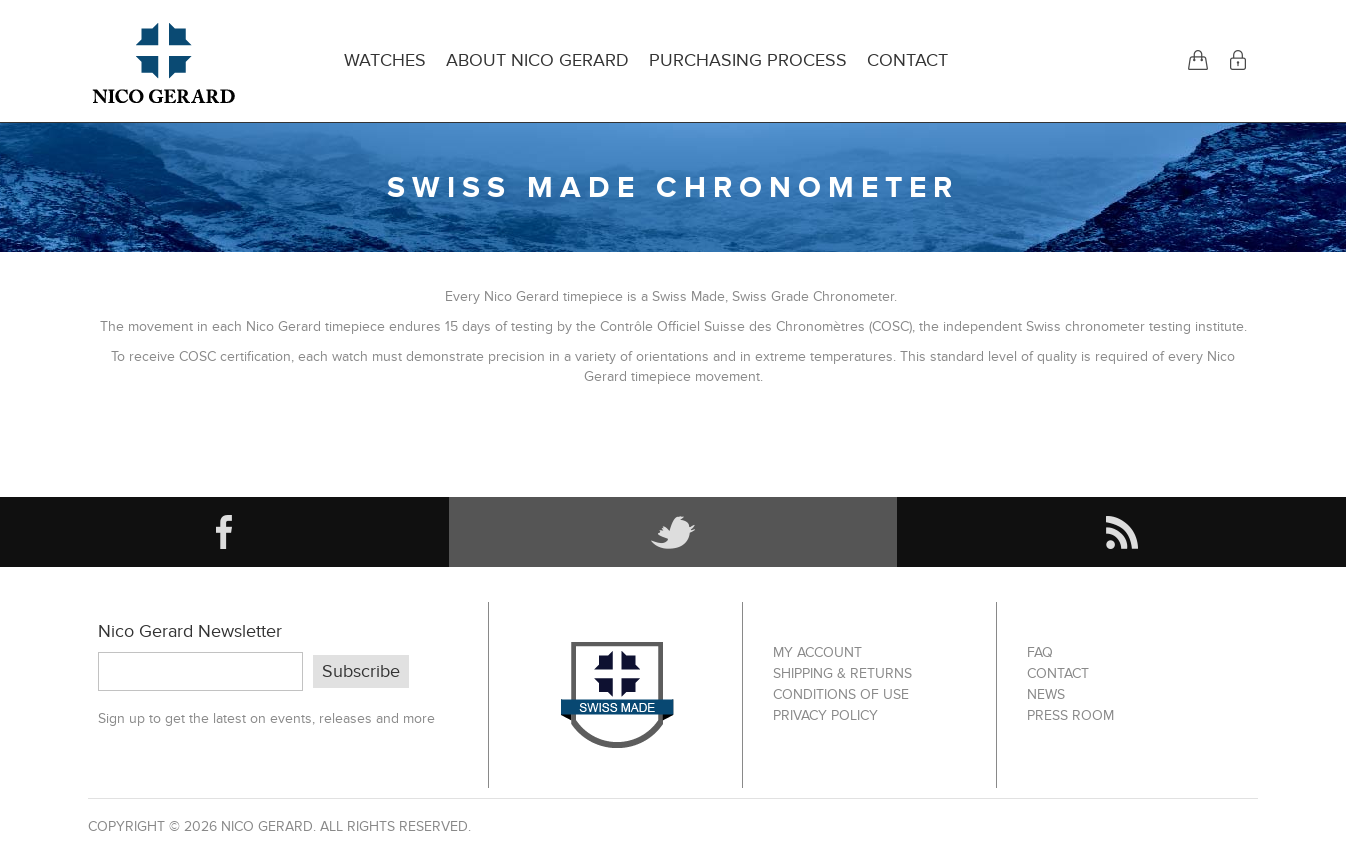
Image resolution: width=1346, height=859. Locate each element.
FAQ (1040, 652)
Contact (907, 60)
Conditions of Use (841, 694)
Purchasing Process (748, 60)
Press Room (1070, 715)
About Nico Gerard (537, 60)
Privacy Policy (825, 715)
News (1046, 694)
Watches (385, 60)
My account (817, 652)
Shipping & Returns (842, 673)
